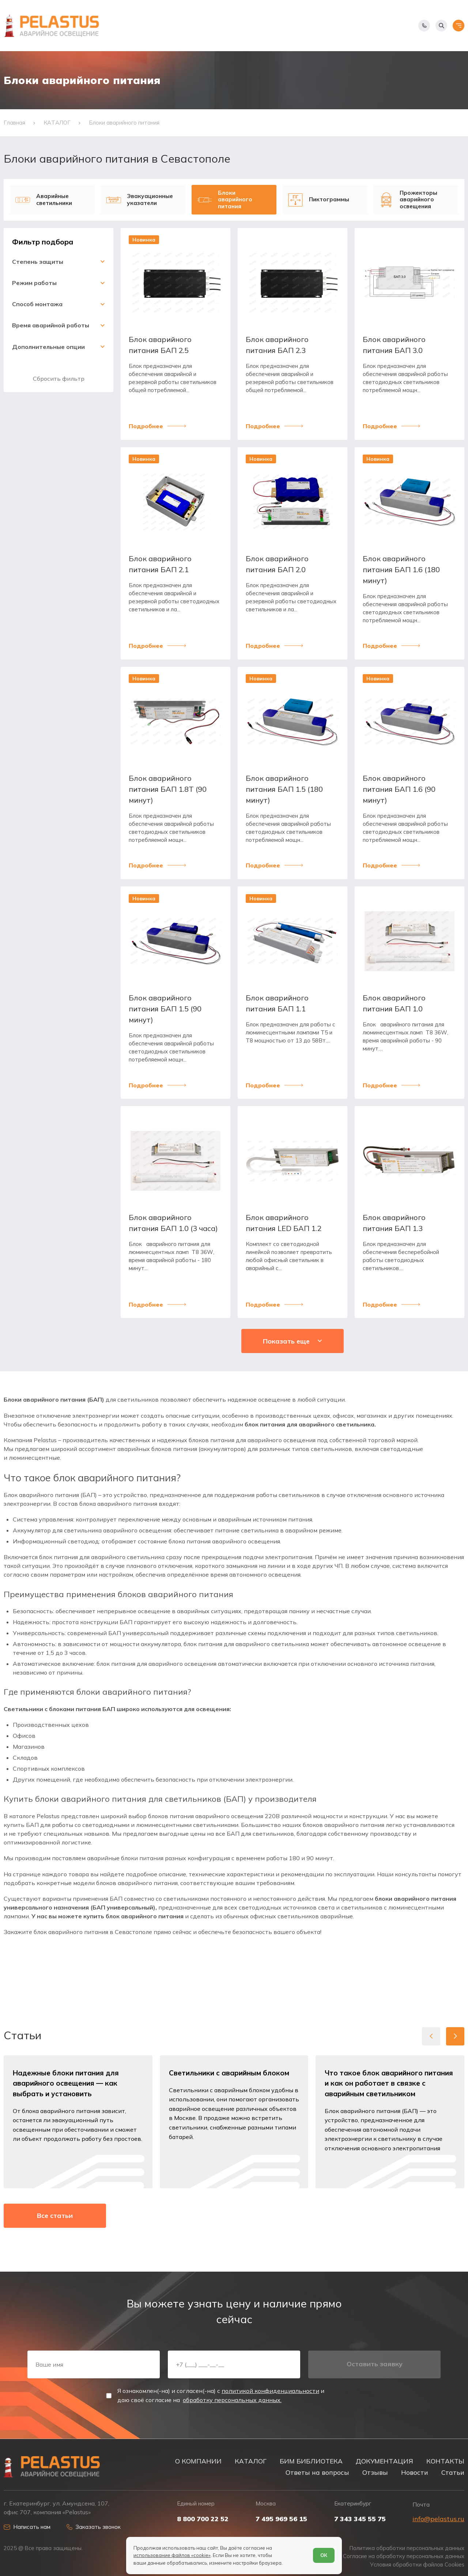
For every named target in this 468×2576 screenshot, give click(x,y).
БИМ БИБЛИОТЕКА (311, 2461)
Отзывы (375, 2472)
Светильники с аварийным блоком (229, 2072)
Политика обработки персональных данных (407, 2548)
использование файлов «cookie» (172, 2555)
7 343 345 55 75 (360, 2519)
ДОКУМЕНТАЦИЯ (384, 2461)
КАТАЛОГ (251, 2461)
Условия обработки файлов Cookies (417, 2564)
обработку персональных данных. (232, 2400)
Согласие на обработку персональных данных (403, 2556)
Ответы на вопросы (317, 2472)
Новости (414, 2472)
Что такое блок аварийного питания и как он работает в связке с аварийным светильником (389, 2083)
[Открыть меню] (458, 25)
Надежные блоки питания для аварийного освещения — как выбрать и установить (66, 2083)
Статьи (452, 2472)
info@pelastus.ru (438, 2519)
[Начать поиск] (441, 25)
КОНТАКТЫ (445, 2461)
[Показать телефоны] (424, 25)
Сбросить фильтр (58, 378)
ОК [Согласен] (323, 2555)
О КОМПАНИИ (198, 2461)
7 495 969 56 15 (281, 2519)
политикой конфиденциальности (270, 2390)
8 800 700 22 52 (203, 2519)
